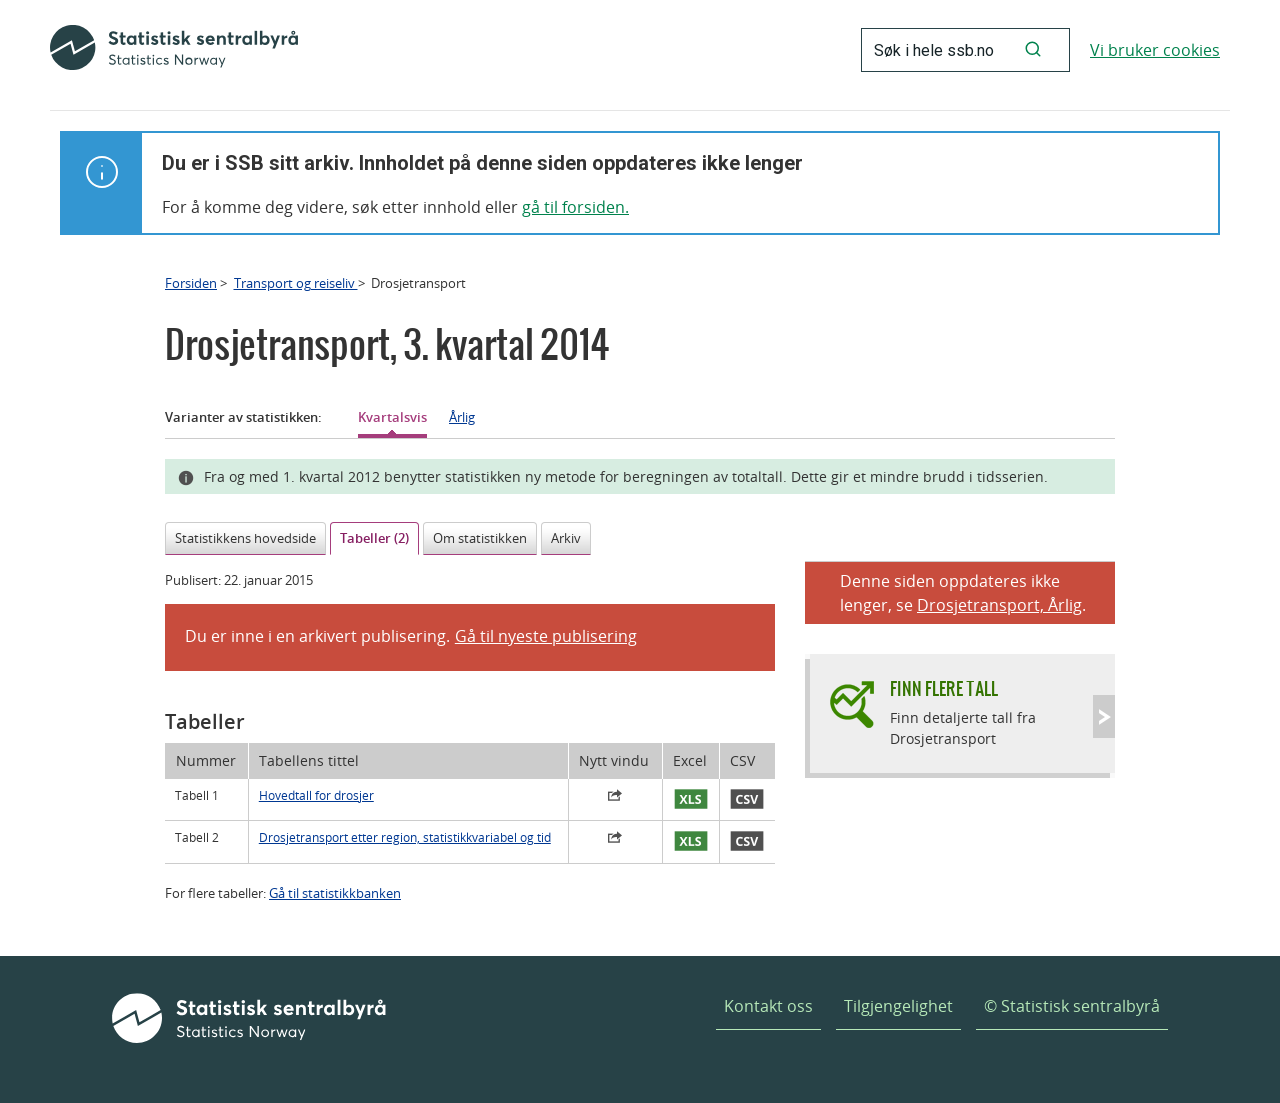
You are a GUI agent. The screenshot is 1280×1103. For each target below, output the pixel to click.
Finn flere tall (944, 688)
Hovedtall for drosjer (316, 795)
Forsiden (191, 283)
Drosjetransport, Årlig (999, 605)
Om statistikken (480, 538)
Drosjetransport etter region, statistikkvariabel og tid (405, 837)
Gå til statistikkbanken (335, 893)
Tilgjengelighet (898, 1006)
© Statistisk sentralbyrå (1072, 1006)
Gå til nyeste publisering (546, 636)
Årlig (462, 417)
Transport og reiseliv (296, 283)
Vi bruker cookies (1155, 50)
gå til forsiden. (575, 207)
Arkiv (566, 538)
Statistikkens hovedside (245, 538)
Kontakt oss (768, 1006)
